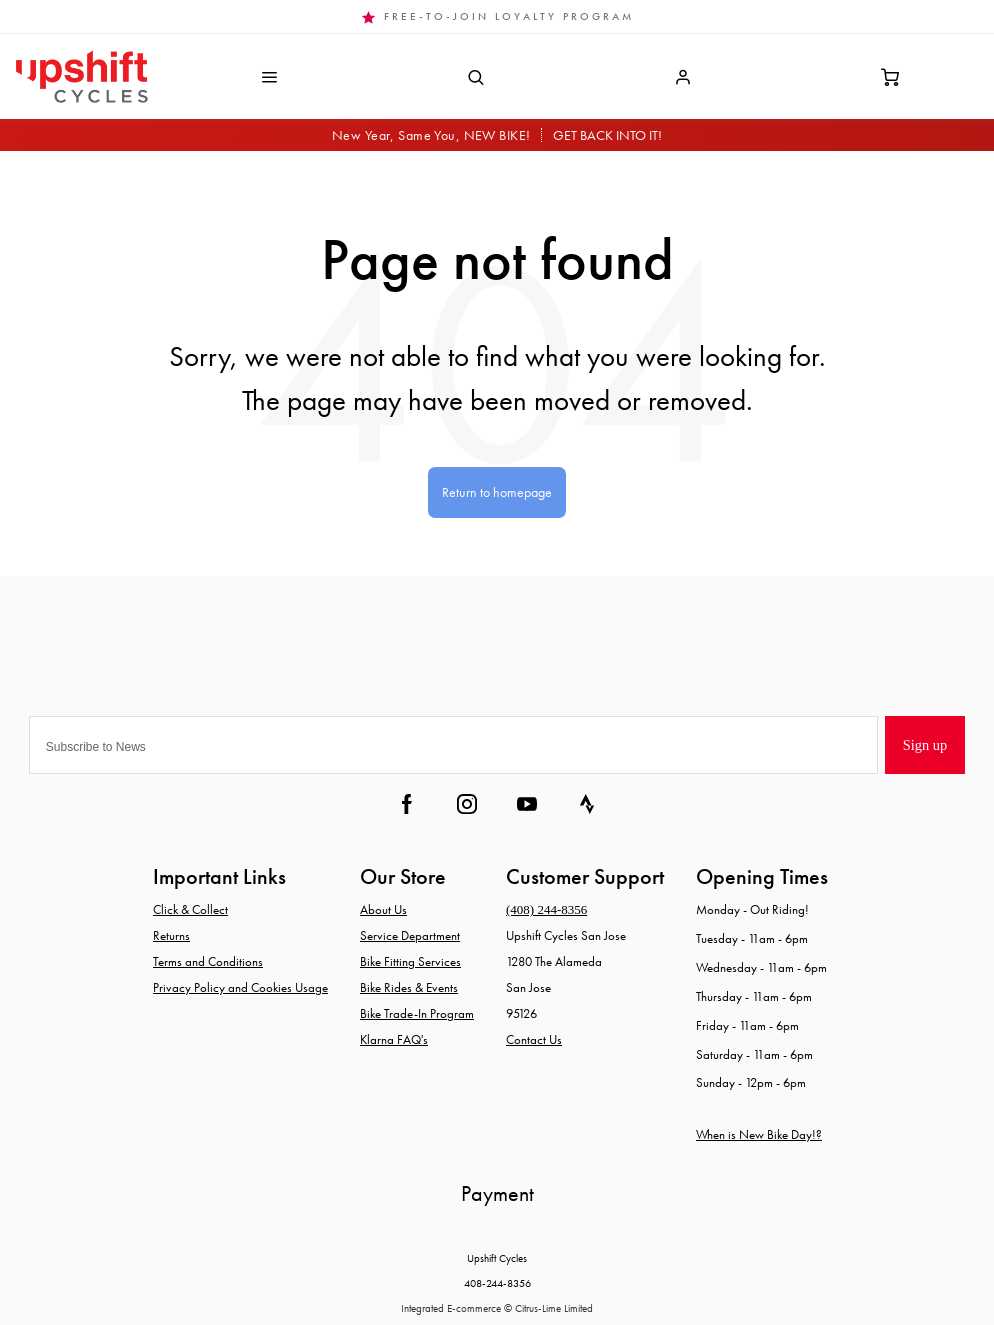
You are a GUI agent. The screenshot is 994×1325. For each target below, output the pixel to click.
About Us (383, 909)
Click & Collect (190, 909)
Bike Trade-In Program (417, 1013)
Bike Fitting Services (410, 961)
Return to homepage (497, 492)
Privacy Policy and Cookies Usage (240, 987)
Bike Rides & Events (409, 987)
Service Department (410, 935)
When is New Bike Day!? (759, 1134)
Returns (171, 935)
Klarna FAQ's (394, 1039)
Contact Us (534, 1039)
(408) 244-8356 (546, 909)
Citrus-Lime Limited (554, 1308)
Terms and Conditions (208, 961)
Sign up (925, 745)
